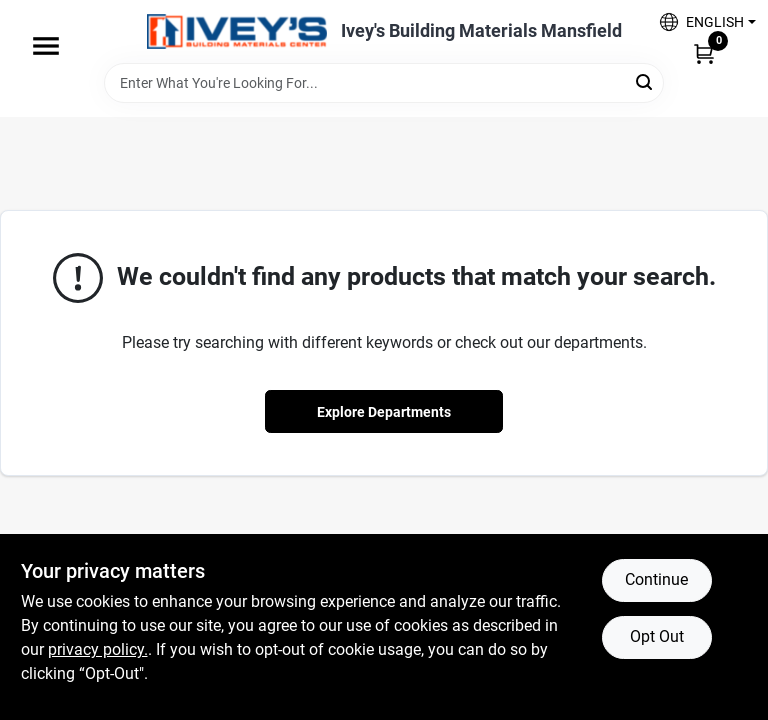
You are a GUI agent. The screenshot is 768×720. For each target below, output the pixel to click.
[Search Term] (384, 83)
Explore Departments (384, 412)
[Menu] (46, 46)
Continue (656, 579)
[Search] (645, 81)
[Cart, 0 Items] (704, 53)
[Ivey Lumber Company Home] (237, 31)
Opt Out (657, 636)
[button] (700, 21)
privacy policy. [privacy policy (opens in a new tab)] (98, 649)
